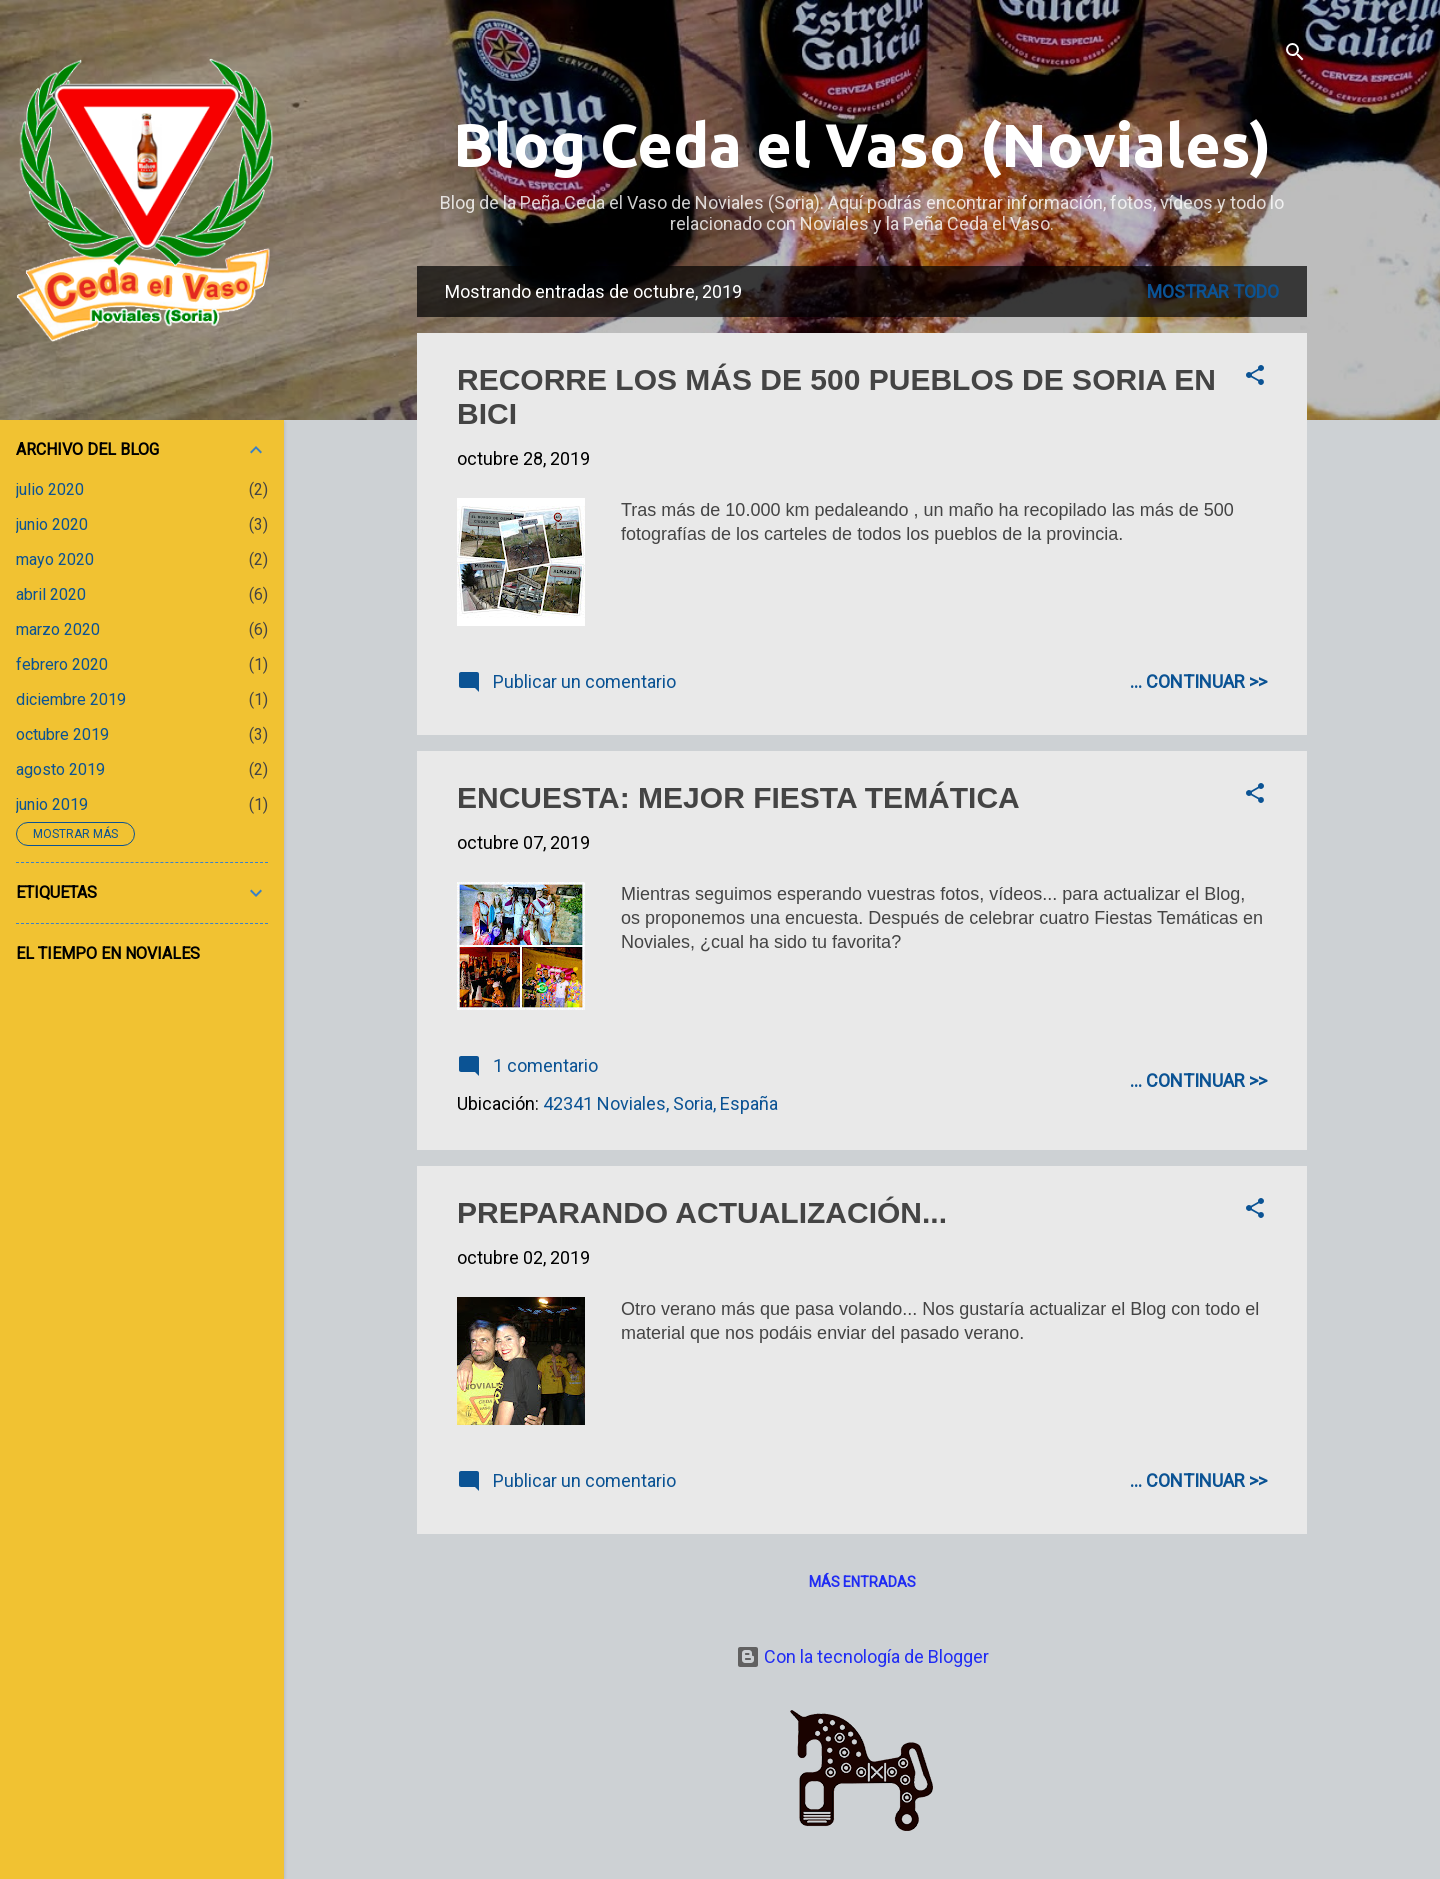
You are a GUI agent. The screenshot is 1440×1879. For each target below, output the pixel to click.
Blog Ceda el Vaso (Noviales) (862, 144)
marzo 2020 (58, 629)
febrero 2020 (62, 664)
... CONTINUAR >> (1198, 681)
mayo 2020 (55, 559)
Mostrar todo (1213, 291)
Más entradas (862, 1582)
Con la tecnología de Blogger (862, 1656)
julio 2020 (50, 489)
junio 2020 (52, 524)
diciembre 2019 (71, 699)
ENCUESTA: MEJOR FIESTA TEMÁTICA (738, 797)
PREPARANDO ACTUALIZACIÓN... (702, 1212)
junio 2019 (52, 804)
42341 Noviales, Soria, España (660, 1103)
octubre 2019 (62, 734)
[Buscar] (1295, 54)
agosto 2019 (60, 769)
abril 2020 (51, 594)
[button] (1255, 378)
